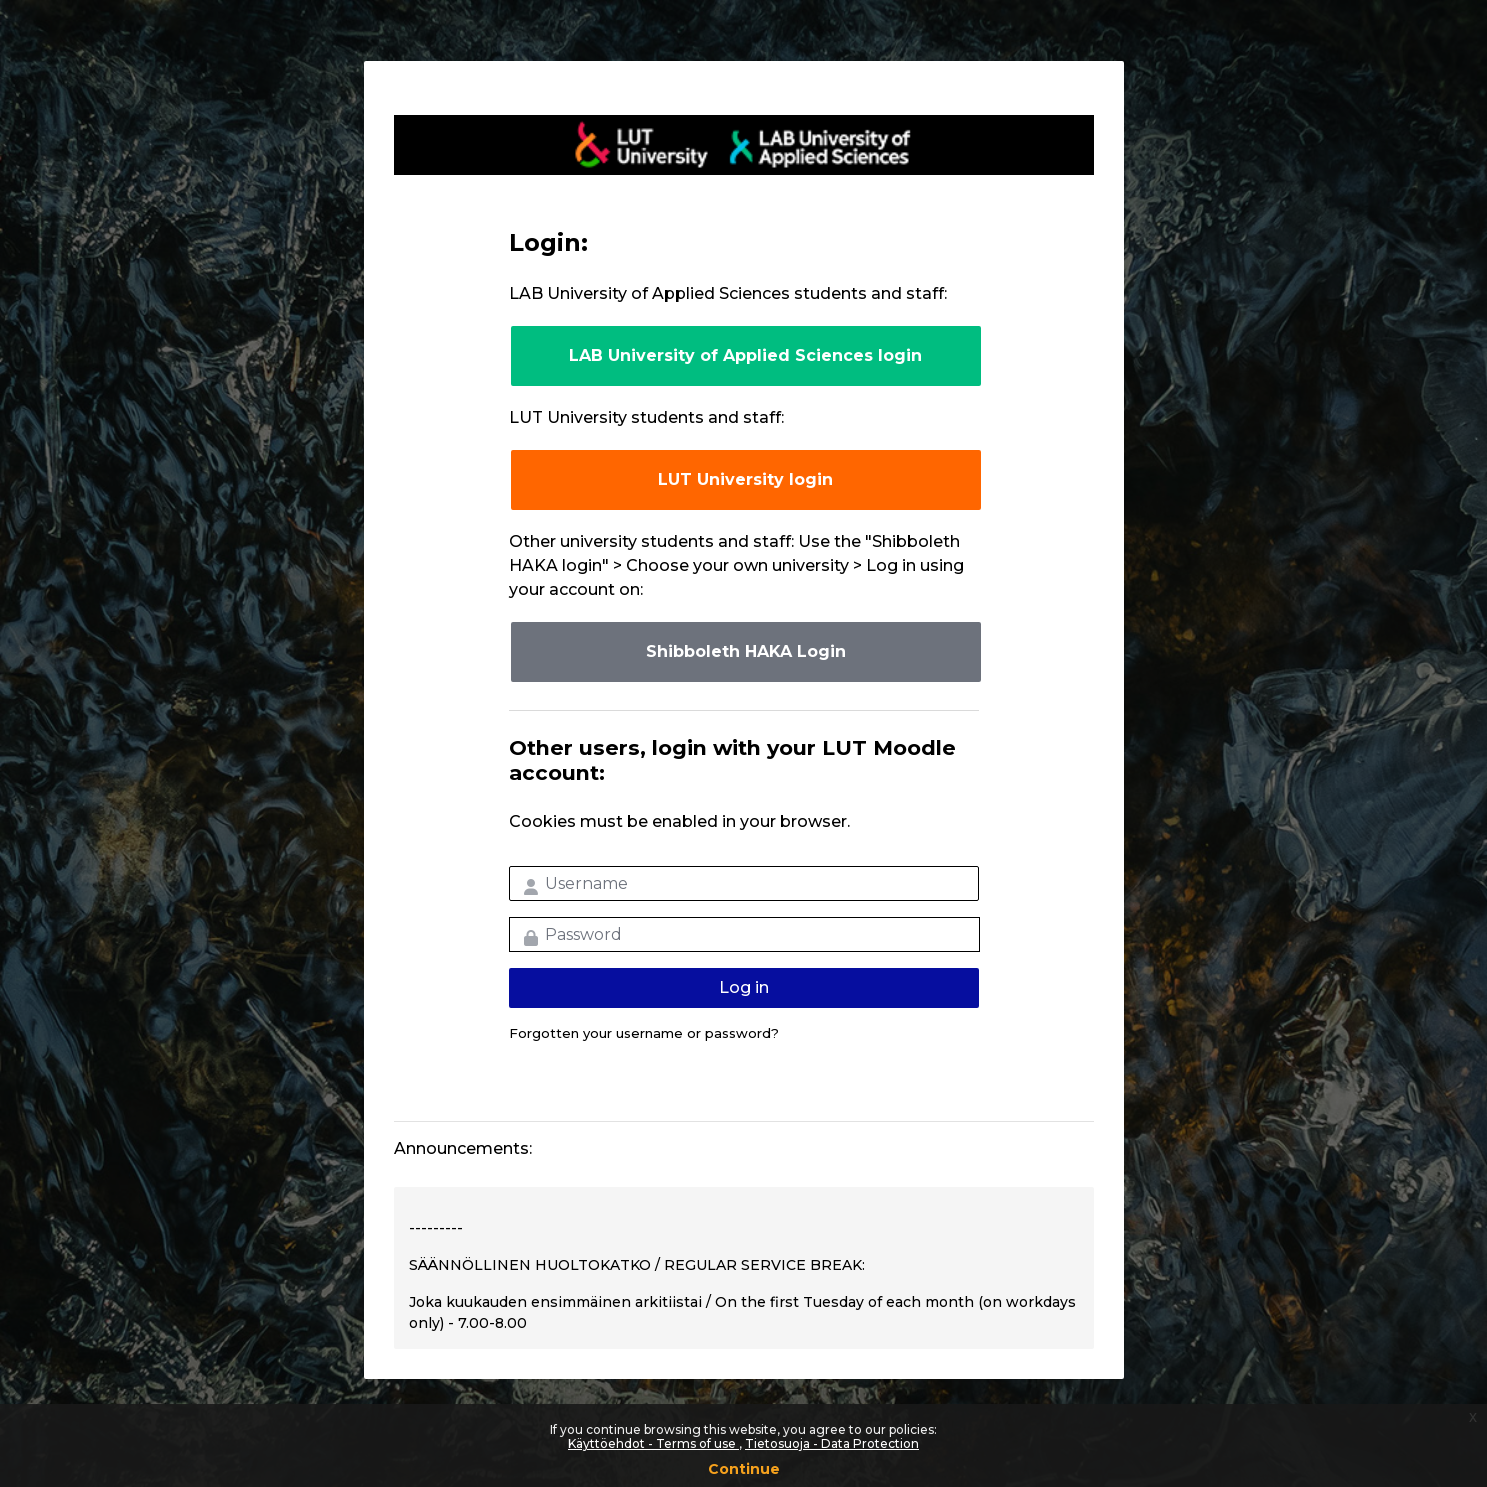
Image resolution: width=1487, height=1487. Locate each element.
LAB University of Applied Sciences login (745, 355)
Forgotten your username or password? (644, 1033)
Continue (744, 1469)
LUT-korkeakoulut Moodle (744, 145)
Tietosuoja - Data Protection (832, 1443)
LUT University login (745, 479)
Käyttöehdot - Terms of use (653, 1443)
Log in (744, 987)
